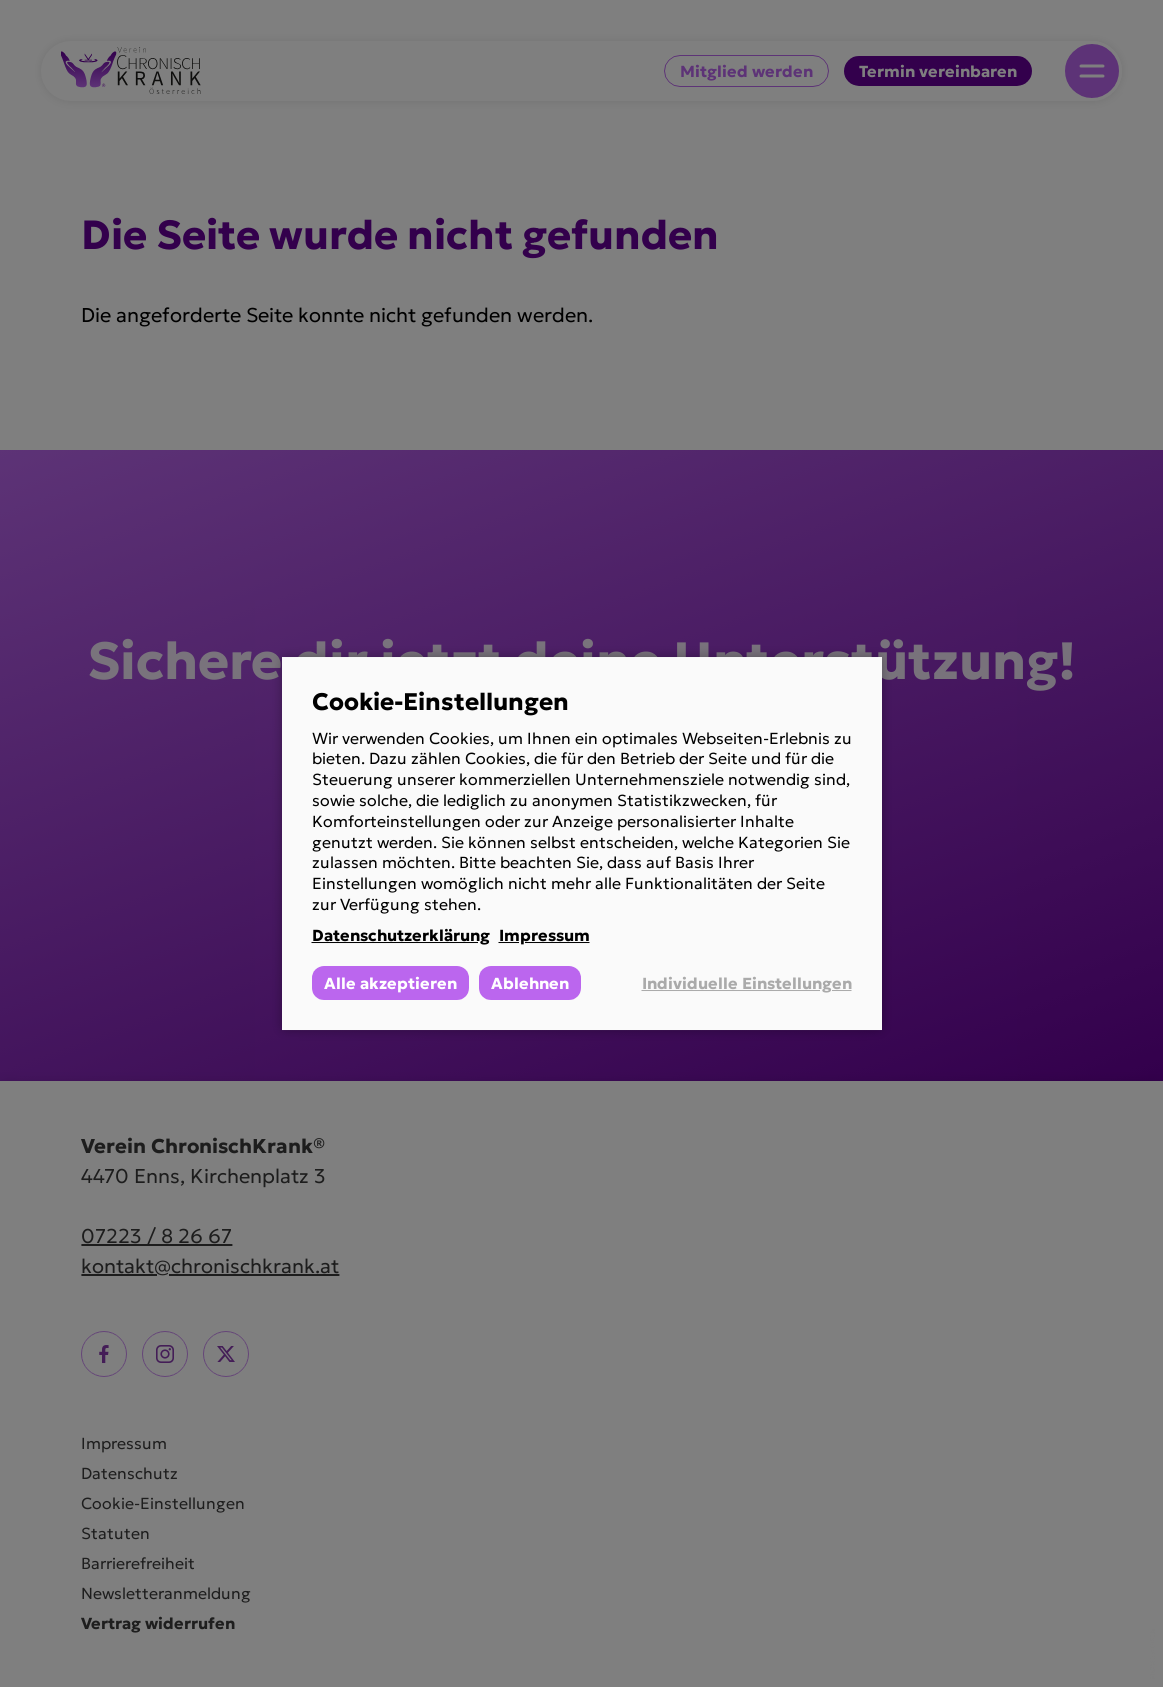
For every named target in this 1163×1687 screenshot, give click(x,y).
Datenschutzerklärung (401, 935)
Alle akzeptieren (390, 983)
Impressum (544, 935)
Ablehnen (530, 983)
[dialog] (582, 844)
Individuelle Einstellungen (747, 983)
